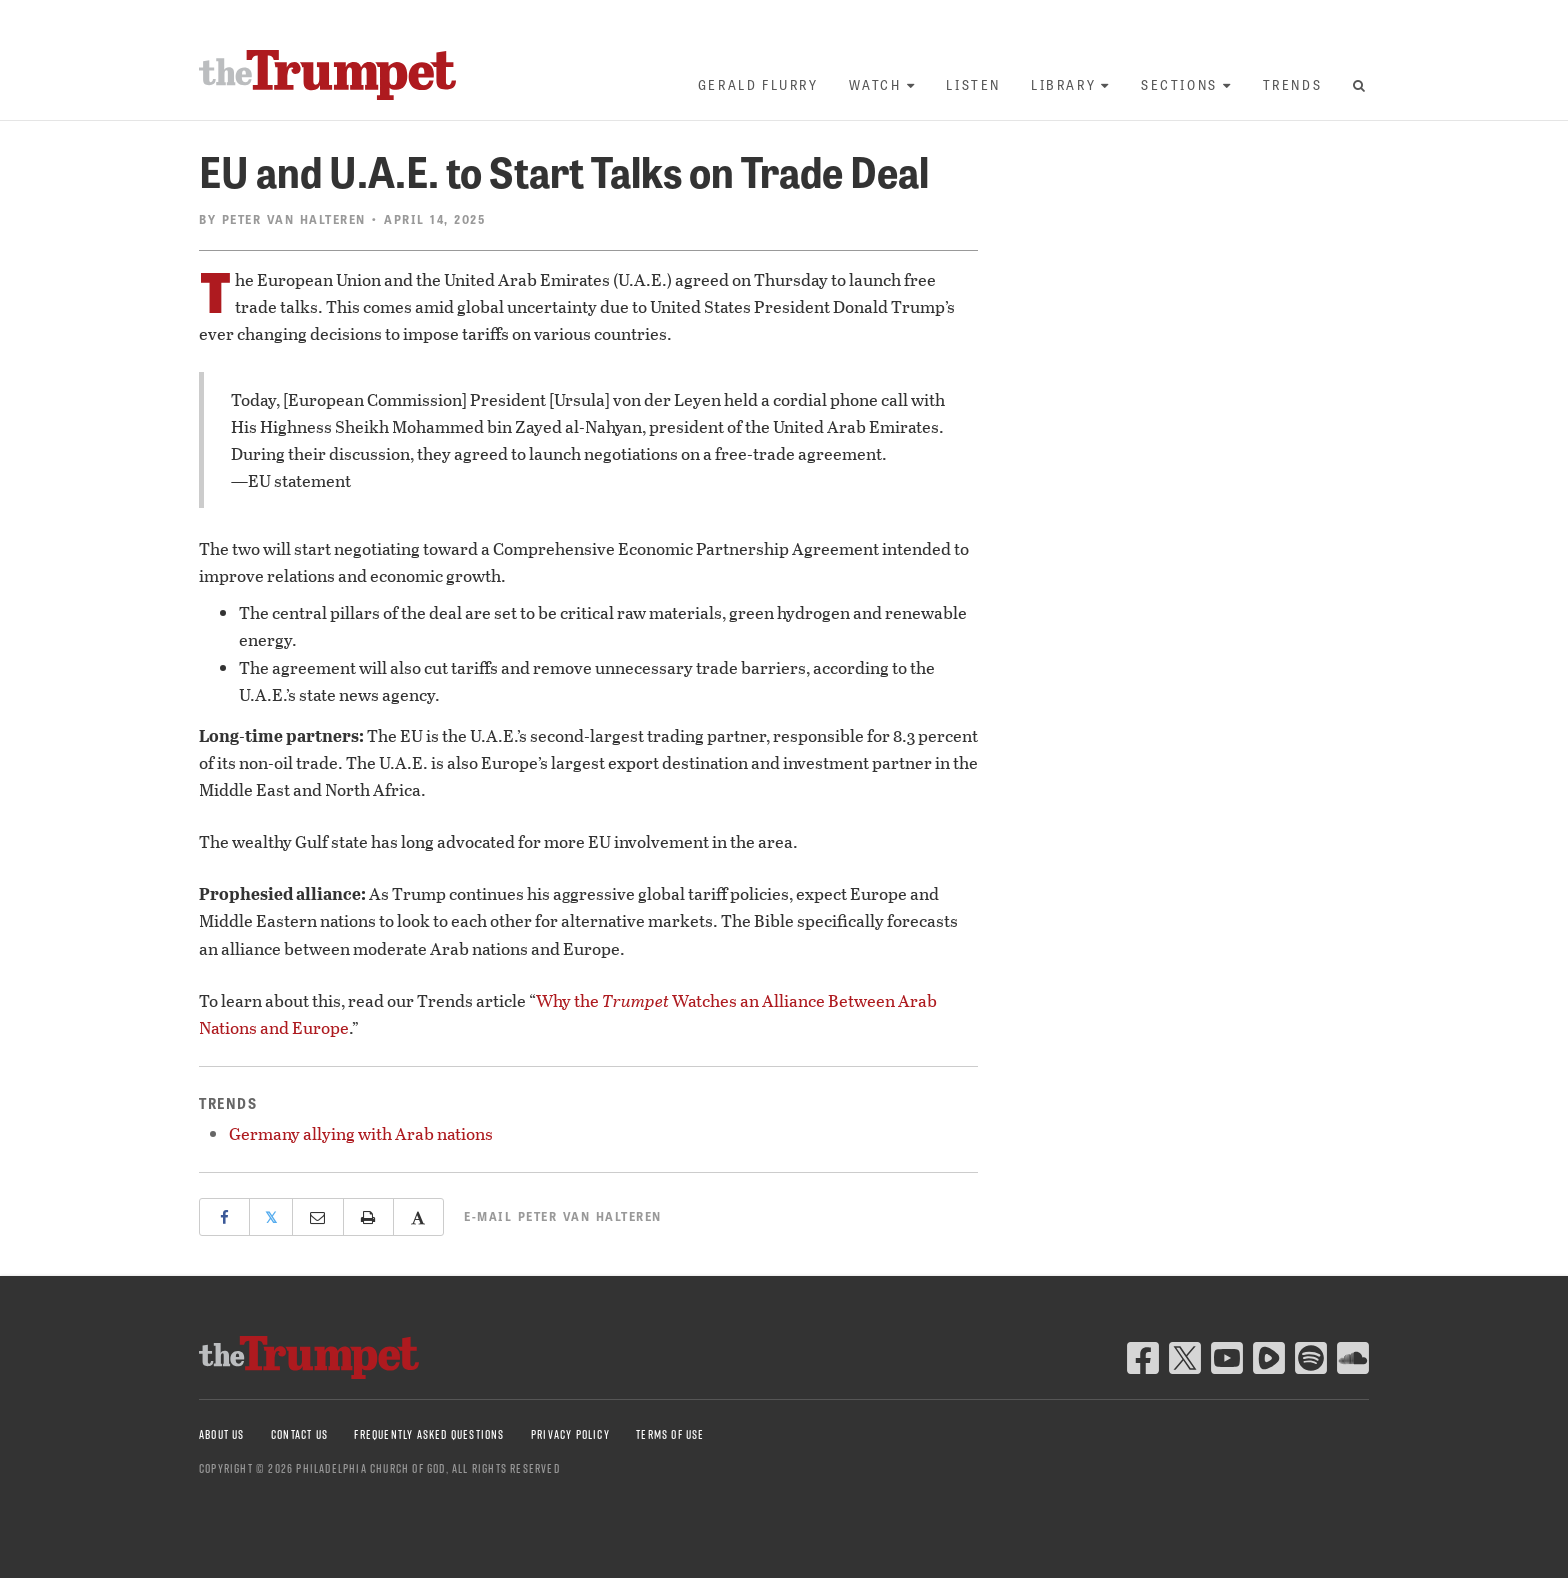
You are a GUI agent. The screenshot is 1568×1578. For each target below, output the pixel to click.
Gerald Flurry (758, 84)
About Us (222, 1434)
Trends (1293, 84)
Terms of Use (670, 1434)
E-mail (563, 1216)
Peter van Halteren (294, 219)
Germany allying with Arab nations (361, 1133)
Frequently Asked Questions (429, 1434)
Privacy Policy (570, 1434)
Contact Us (299, 1434)
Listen (973, 84)
